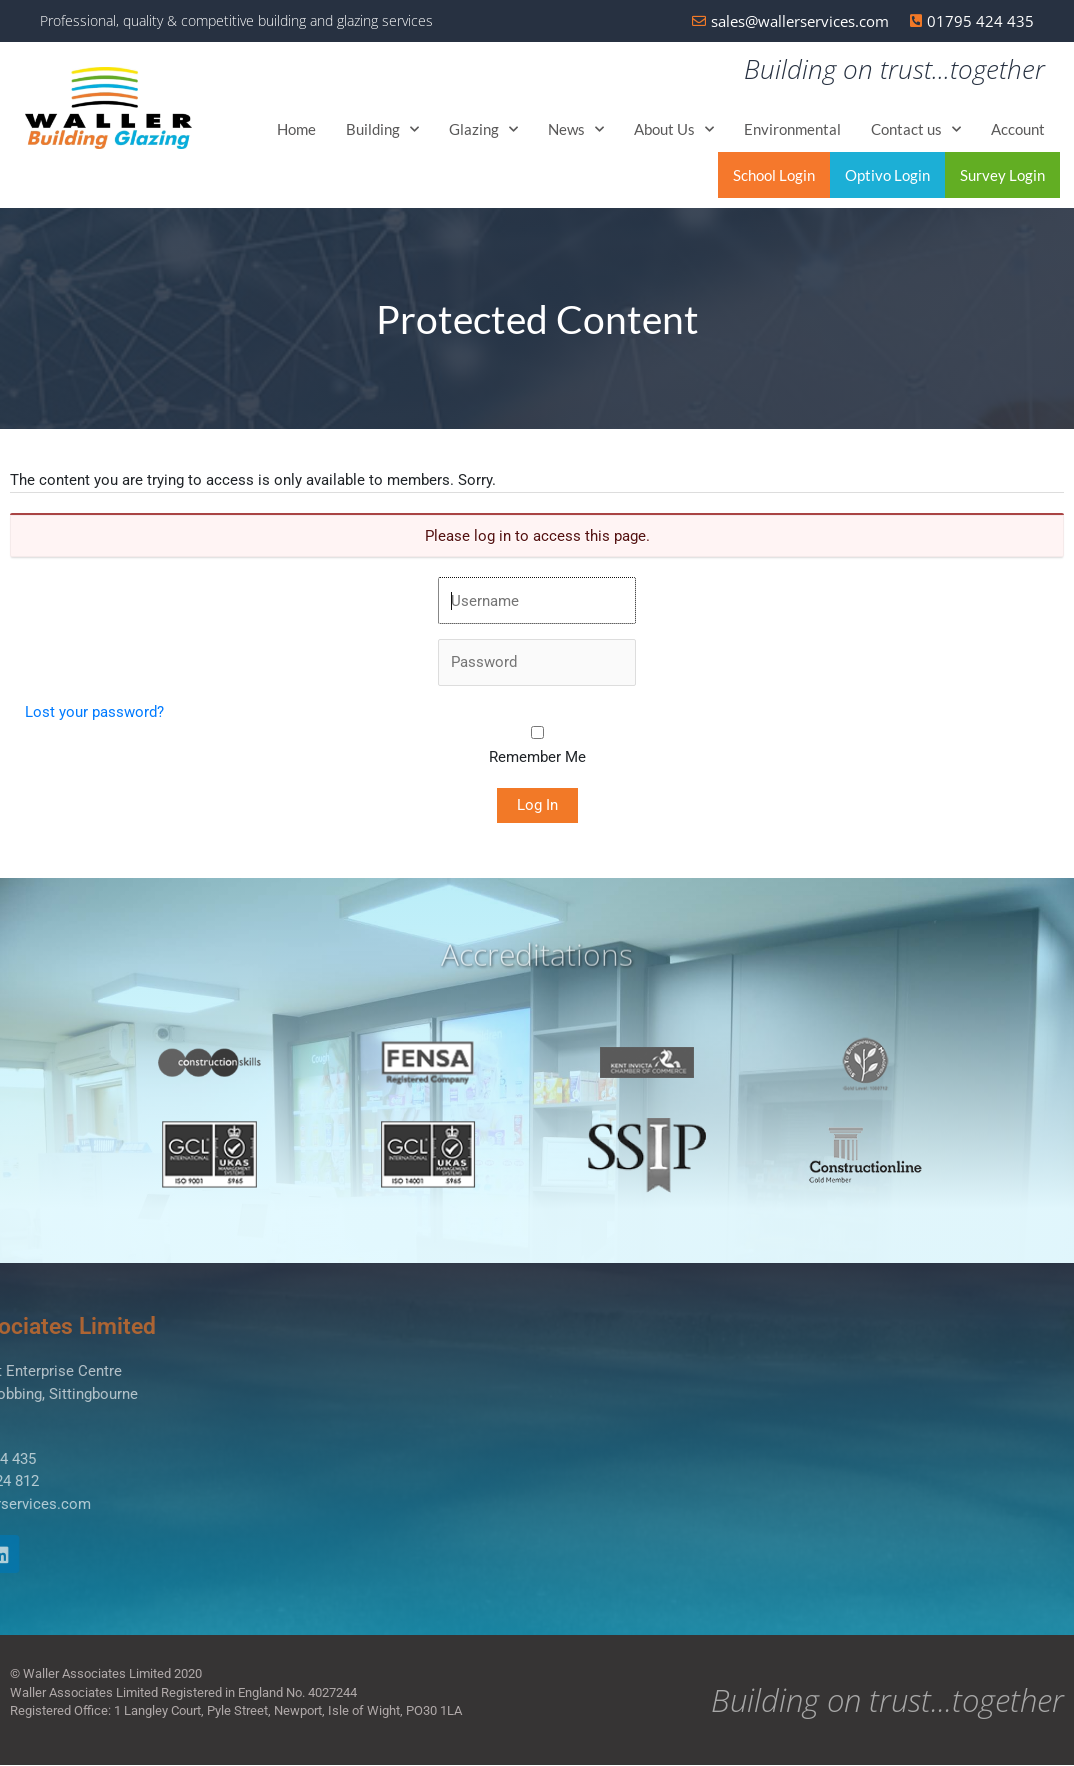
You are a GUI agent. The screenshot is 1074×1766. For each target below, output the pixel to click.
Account (1018, 130)
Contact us (916, 129)
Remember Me (537, 758)
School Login (774, 176)
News (576, 129)
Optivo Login (887, 176)
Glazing (483, 129)
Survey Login (1002, 176)
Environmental (792, 130)
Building (382, 129)
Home (296, 130)
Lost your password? (94, 713)
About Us (674, 129)
